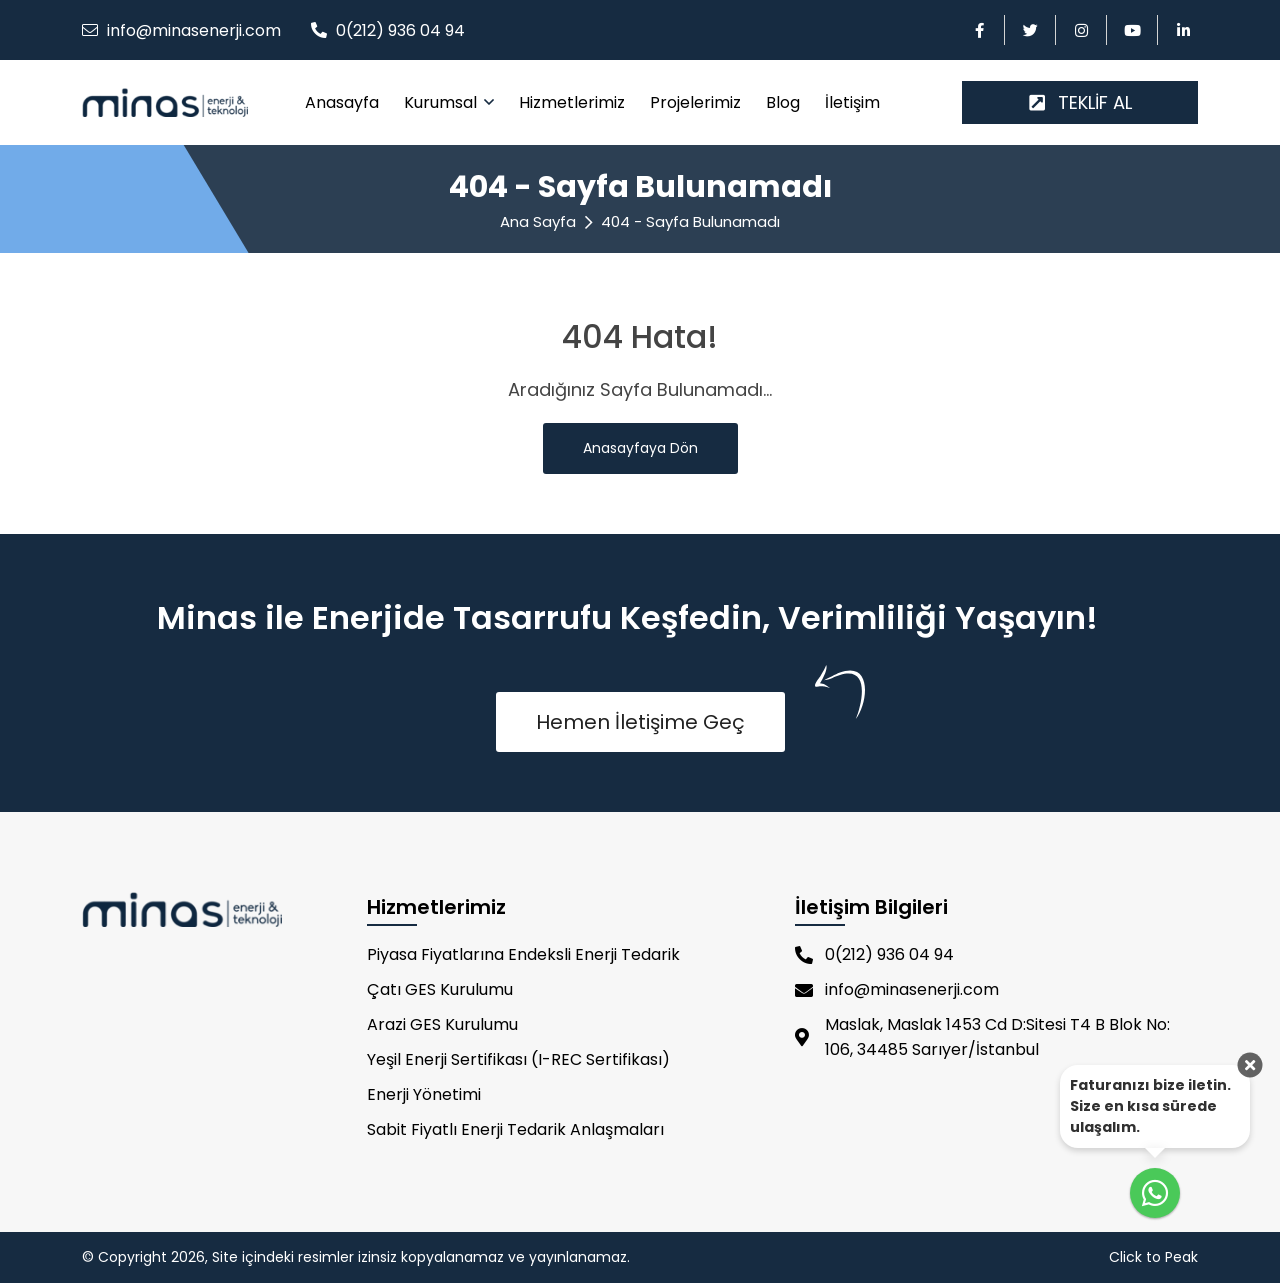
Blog (783, 102)
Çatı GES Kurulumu (440, 989)
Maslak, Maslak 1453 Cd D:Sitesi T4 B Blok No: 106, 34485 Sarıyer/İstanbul (982, 1037)
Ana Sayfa (538, 221)
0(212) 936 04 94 (400, 30)
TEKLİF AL (1080, 102)
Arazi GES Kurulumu (442, 1024)
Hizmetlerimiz (572, 102)
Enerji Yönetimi (424, 1094)
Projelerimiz (695, 102)
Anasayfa (342, 102)
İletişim (852, 102)
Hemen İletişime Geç (640, 722)
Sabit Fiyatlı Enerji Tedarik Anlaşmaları (515, 1129)
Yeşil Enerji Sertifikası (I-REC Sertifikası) (518, 1059)
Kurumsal (442, 102)
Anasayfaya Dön (640, 448)
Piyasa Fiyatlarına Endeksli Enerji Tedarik (523, 954)
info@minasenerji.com (194, 30)
